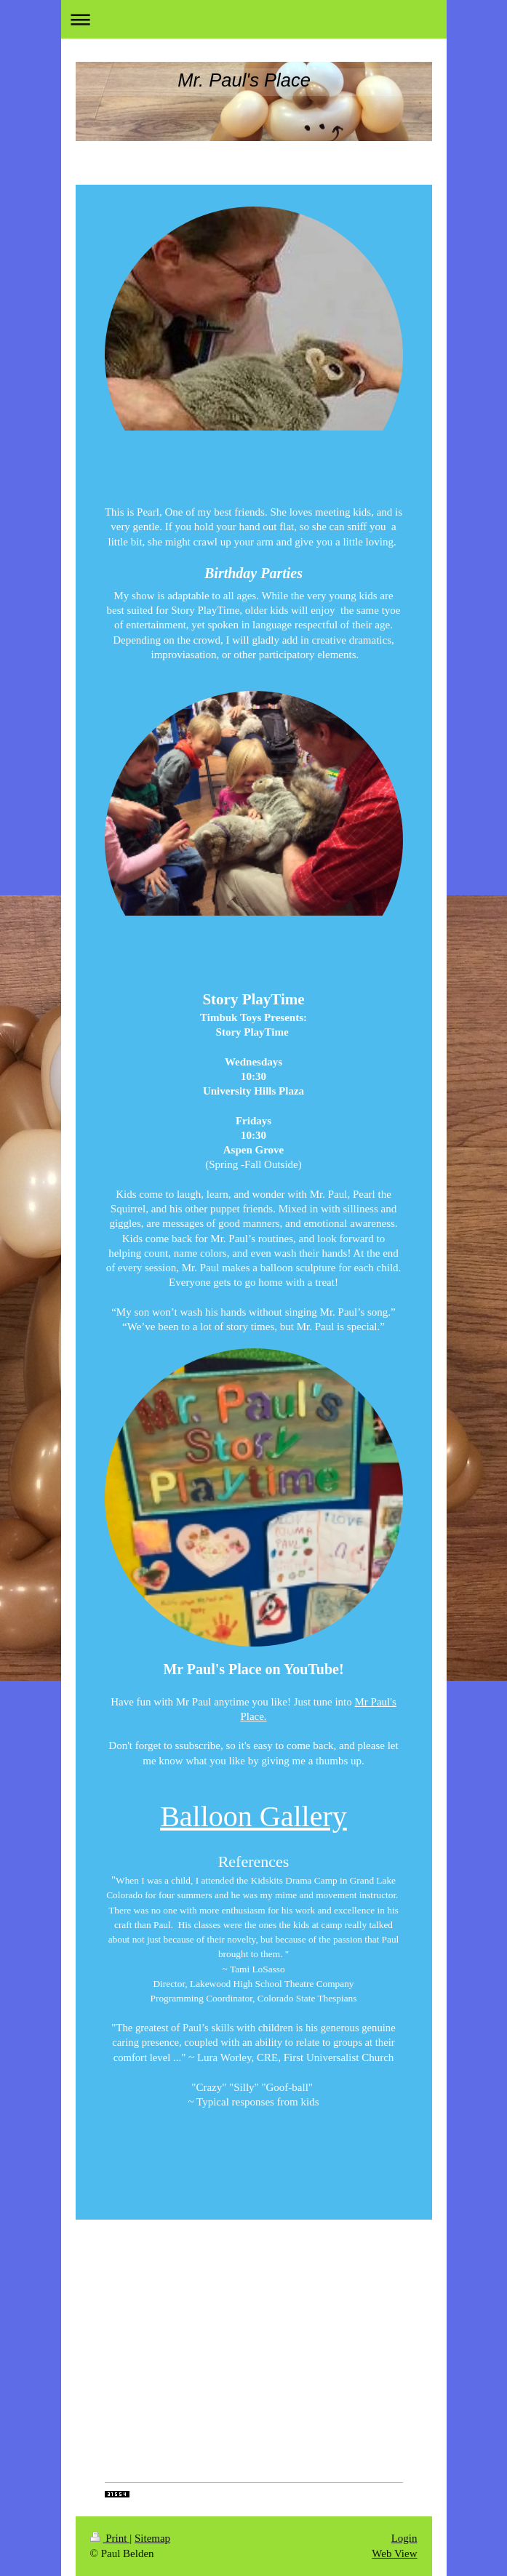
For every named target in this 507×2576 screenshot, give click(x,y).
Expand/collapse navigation (254, 19)
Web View (394, 2553)
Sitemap (152, 2538)
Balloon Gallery (253, 1816)
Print (110, 2538)
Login (404, 2538)
